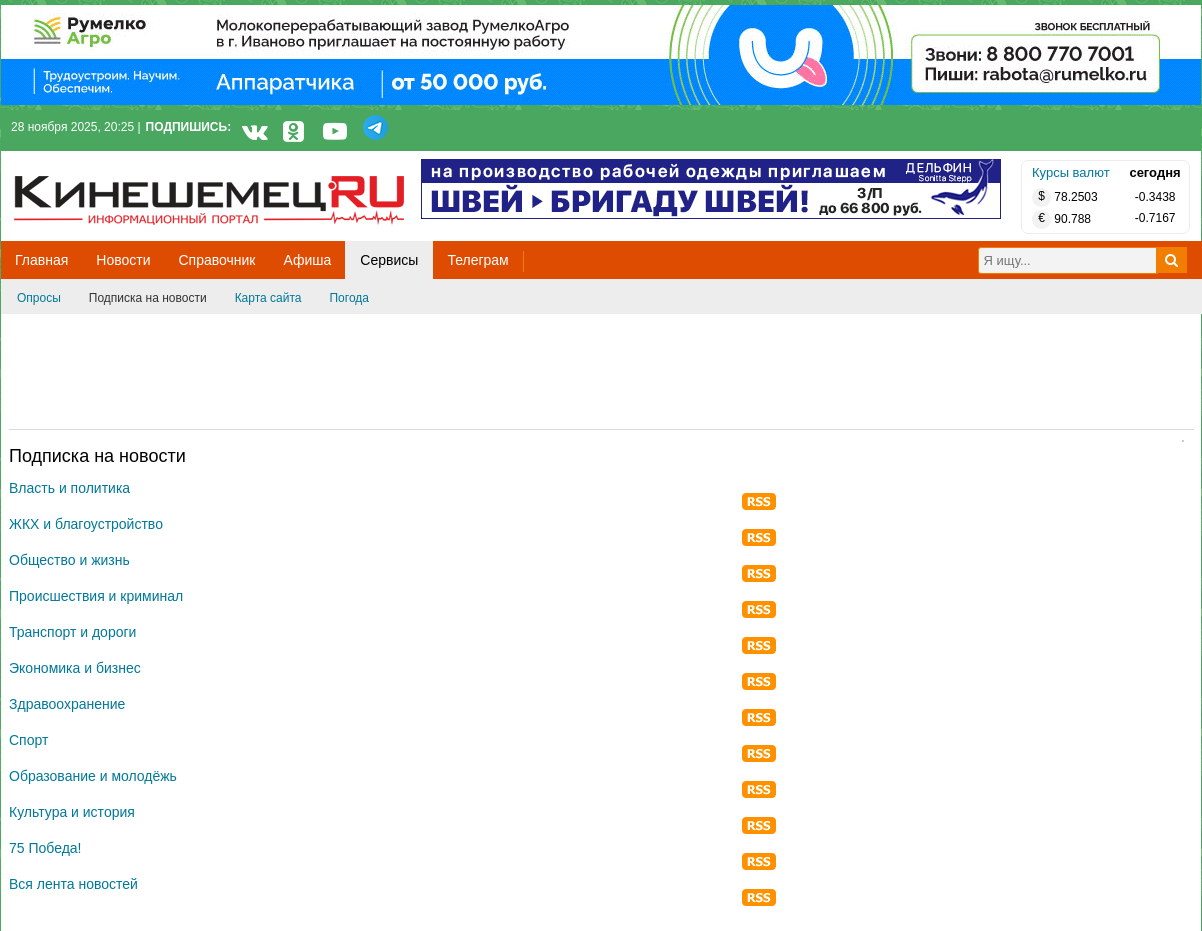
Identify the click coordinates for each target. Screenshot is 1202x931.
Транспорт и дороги (72, 632)
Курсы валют (1071, 172)
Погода (349, 298)
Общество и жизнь (69, 560)
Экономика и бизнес (75, 668)
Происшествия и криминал (96, 596)
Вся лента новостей (73, 884)
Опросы (39, 298)
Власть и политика (69, 488)
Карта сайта (268, 298)
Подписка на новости (148, 298)
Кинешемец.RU (88, 161)
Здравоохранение (67, 704)
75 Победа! (45, 848)
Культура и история (72, 812)
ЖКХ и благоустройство (86, 524)
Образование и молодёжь (93, 776)
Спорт (28, 740)
